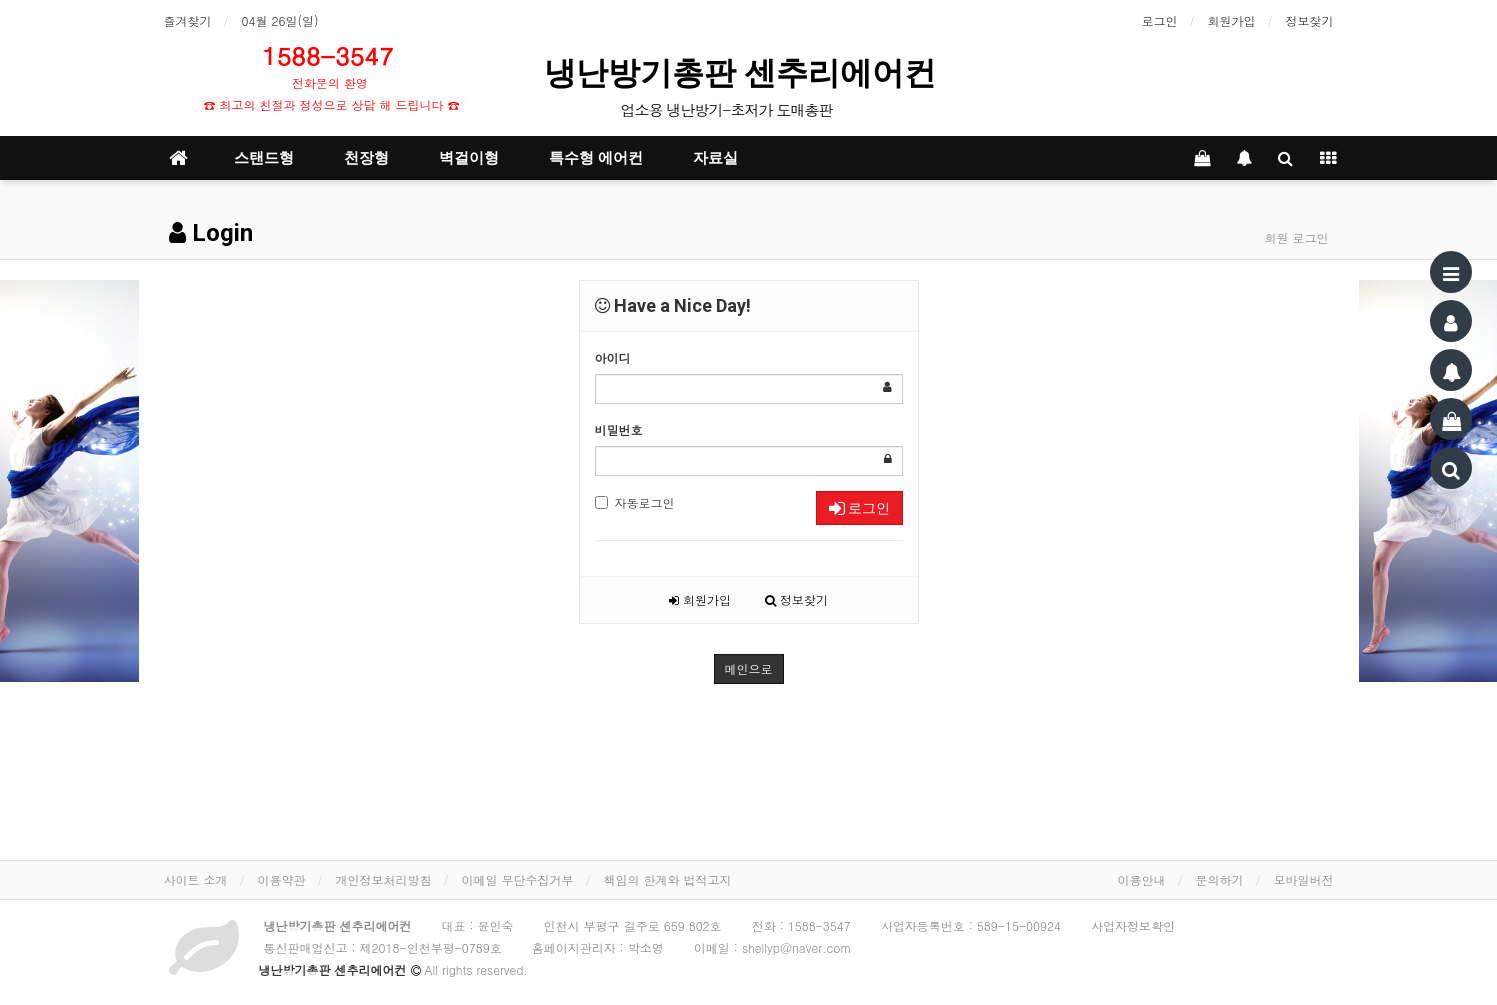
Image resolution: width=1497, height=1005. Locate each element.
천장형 (366, 158)
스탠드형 (264, 158)
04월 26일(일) (280, 20)
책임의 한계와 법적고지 (668, 879)
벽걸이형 (469, 158)
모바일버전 (1304, 879)
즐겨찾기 (188, 20)
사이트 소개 (196, 879)
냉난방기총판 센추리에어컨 (745, 73)
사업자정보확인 (1133, 925)
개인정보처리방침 (384, 879)
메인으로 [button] (749, 668)
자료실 (715, 158)
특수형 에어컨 (596, 158)
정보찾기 (1310, 20)
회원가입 (1232, 20)
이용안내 (1142, 879)
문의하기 (1220, 879)
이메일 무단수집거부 (518, 879)
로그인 (1160, 20)
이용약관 (282, 879)
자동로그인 (635, 502)
